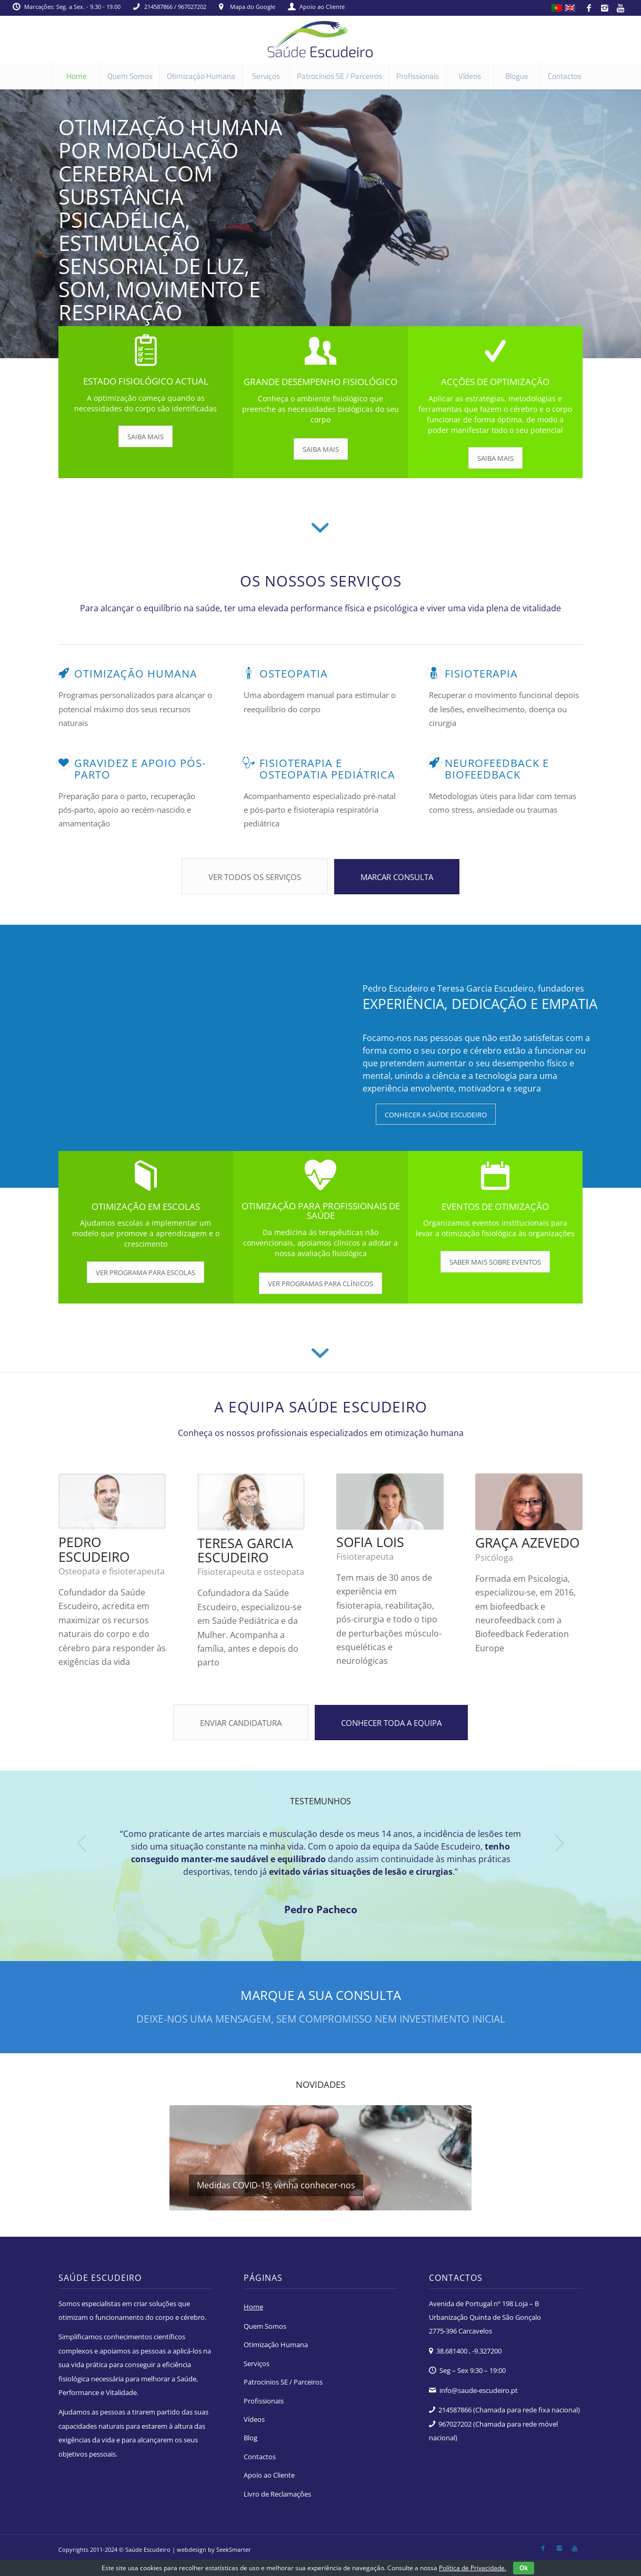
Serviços (256, 2363)
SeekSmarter (233, 2549)
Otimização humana (135, 673)
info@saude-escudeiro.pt (478, 2390)
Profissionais (264, 2401)
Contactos (260, 2456)
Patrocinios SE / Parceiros (283, 2382)
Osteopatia (293, 673)
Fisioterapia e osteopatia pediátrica (327, 769)
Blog (250, 2437)
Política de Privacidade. (472, 2567)
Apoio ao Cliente (322, 7)
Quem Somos (265, 2326)
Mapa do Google (252, 7)
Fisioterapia (481, 673)
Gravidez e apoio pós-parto (140, 769)
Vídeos (254, 2419)
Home (253, 2306)
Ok (523, 2568)
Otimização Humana (276, 2344)
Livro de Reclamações (277, 2494)
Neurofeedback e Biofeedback (497, 769)
